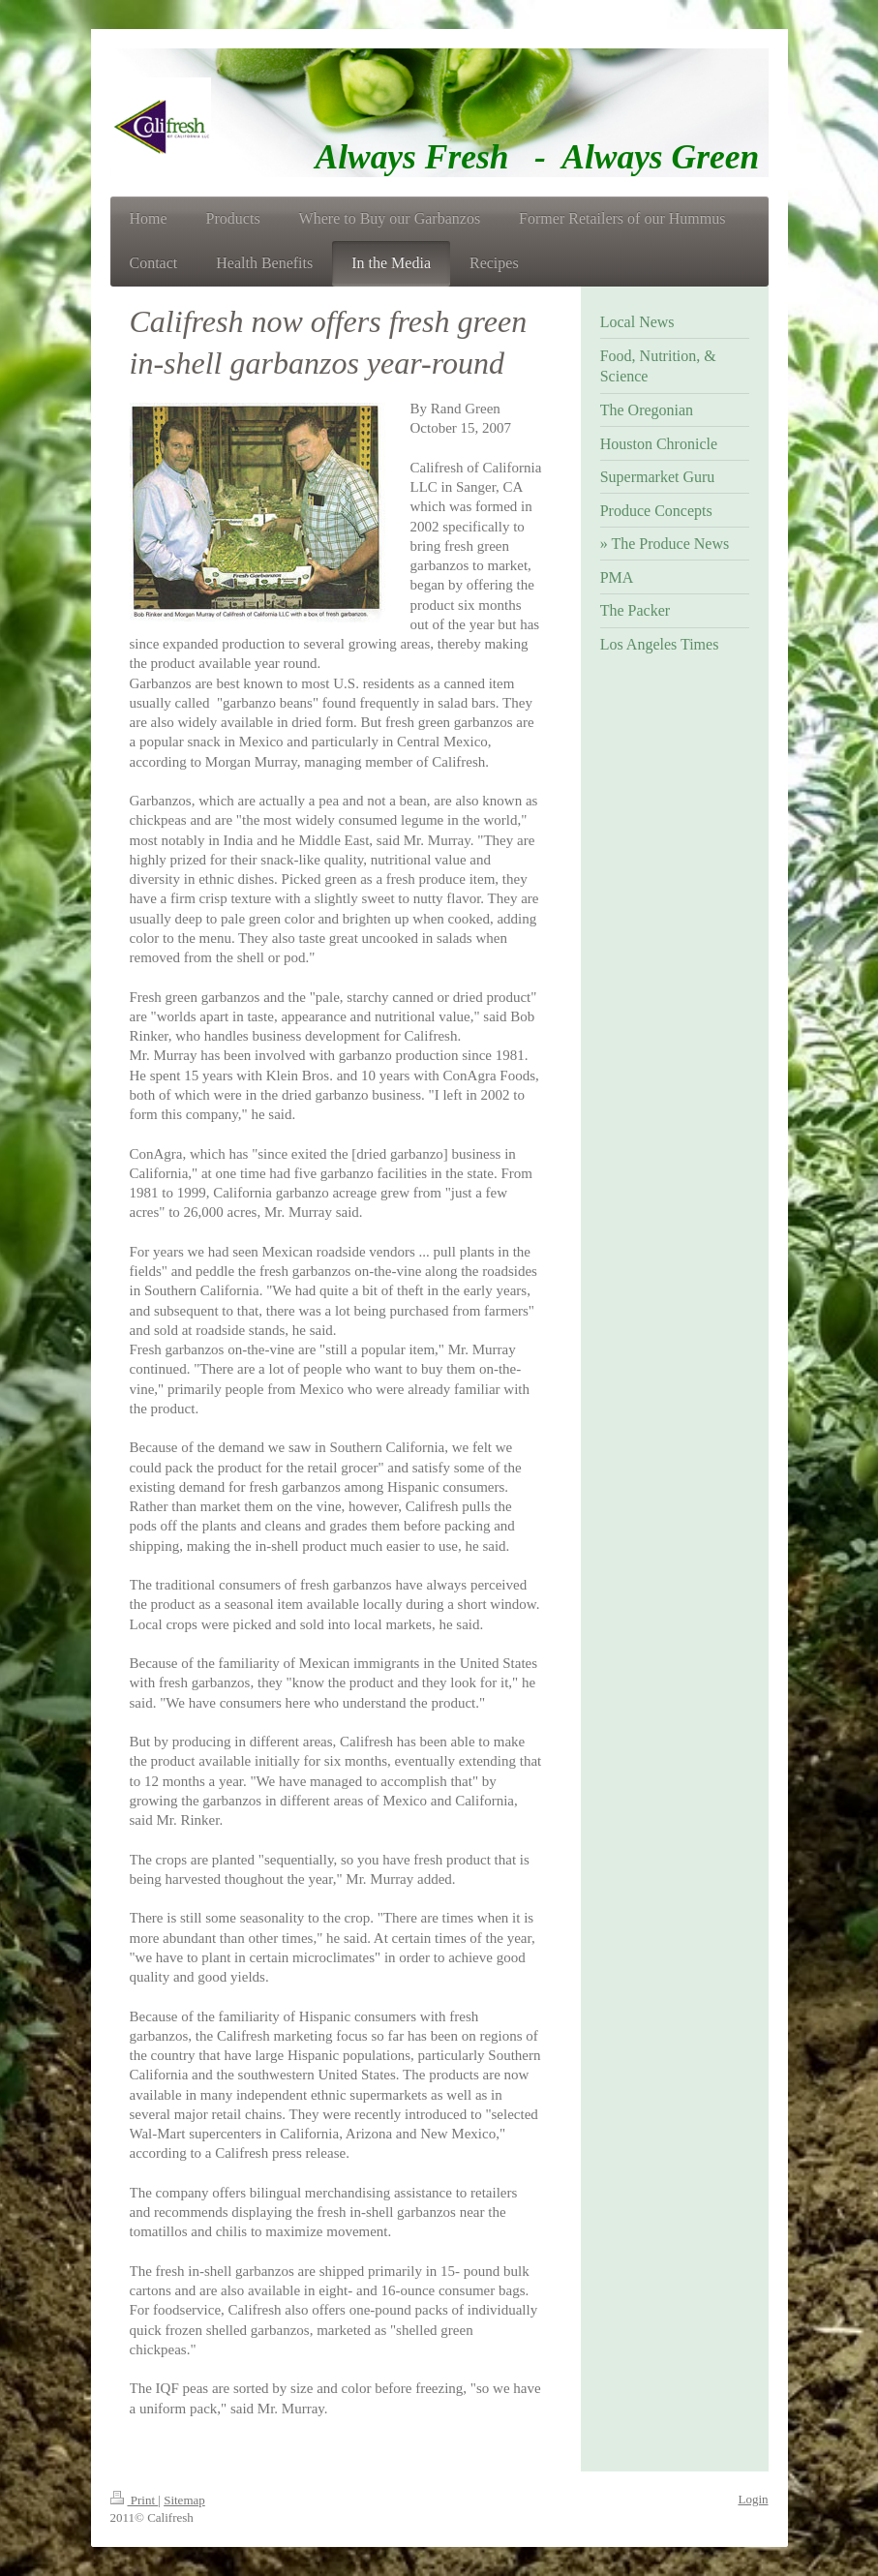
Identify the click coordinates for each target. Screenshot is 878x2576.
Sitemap (184, 2500)
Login (753, 2499)
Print (134, 2500)
